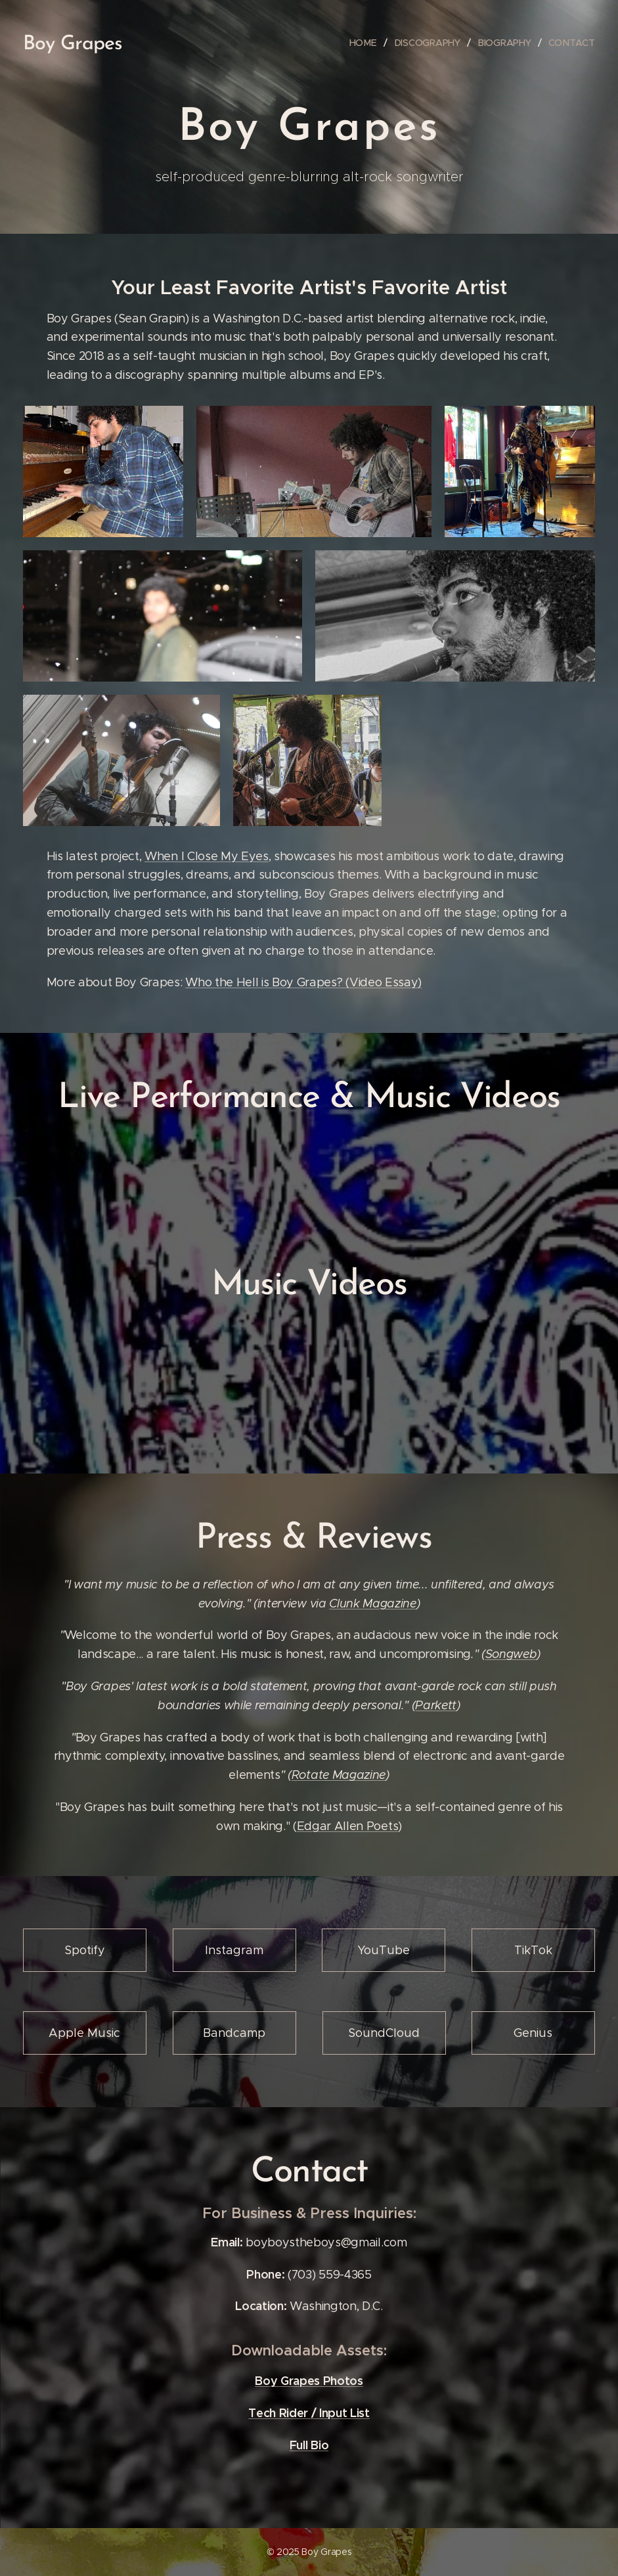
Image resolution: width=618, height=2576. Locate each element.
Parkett (435, 1705)
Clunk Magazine (372, 1603)
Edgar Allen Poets (348, 1826)
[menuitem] (365, 42)
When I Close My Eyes (206, 856)
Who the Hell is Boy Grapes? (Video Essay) (303, 982)
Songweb (511, 1654)
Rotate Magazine (339, 1775)
